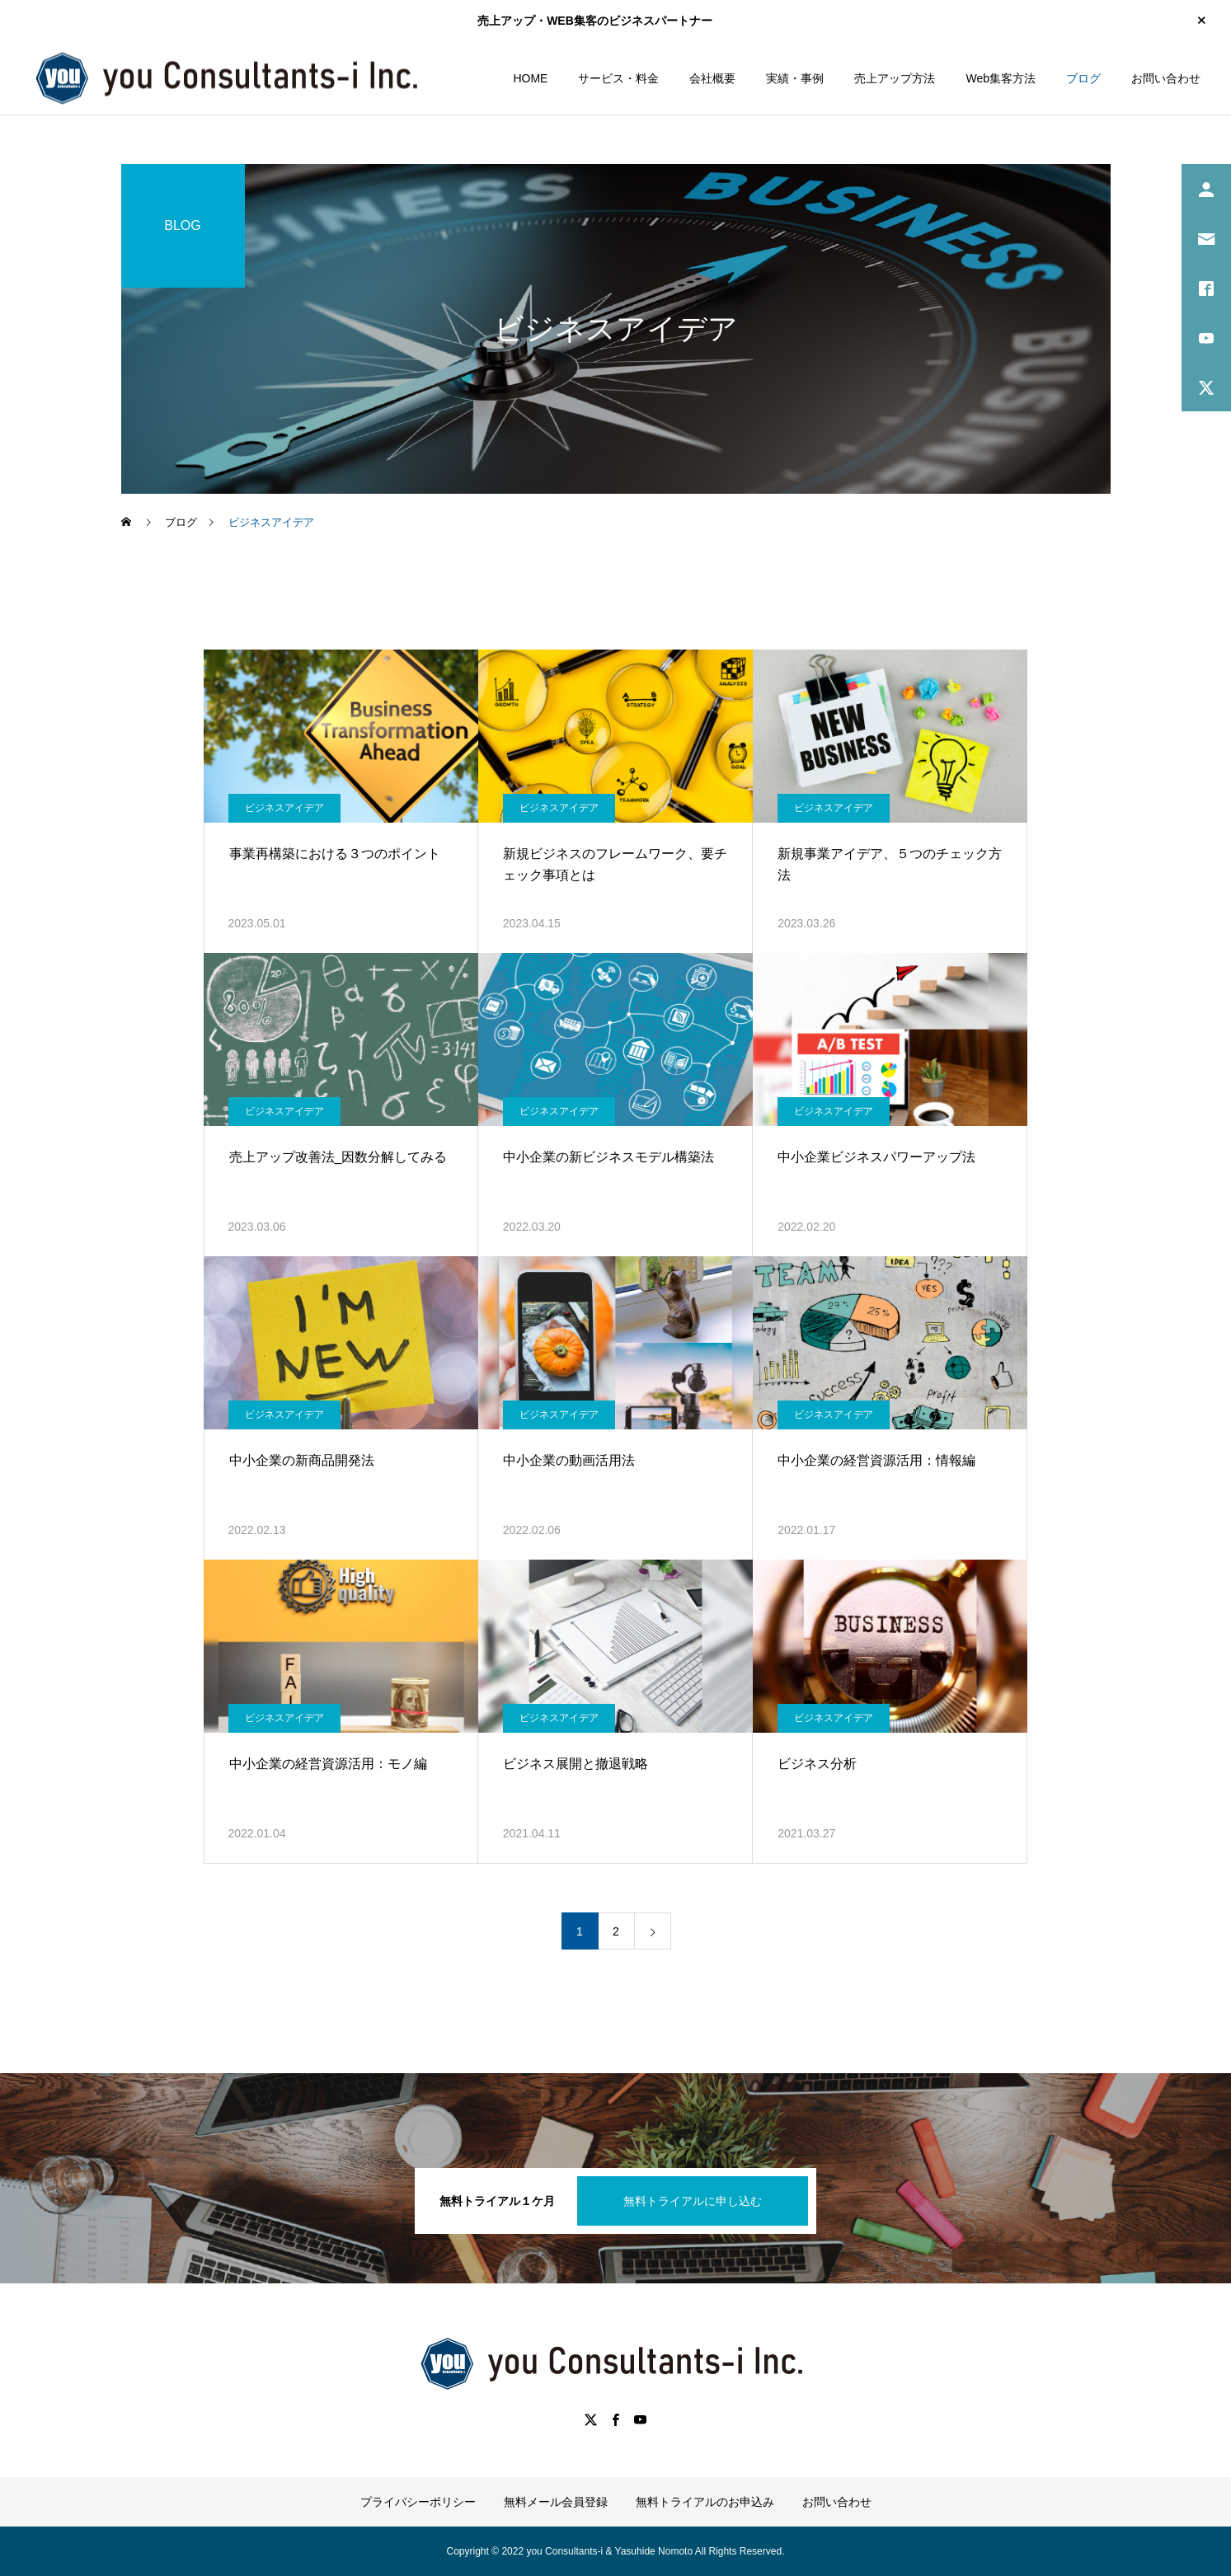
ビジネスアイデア (284, 808)
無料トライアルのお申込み (705, 2501)
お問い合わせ (1165, 78)
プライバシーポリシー (418, 2501)
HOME (530, 78)
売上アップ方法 (894, 78)
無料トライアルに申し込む (692, 2201)
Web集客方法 (1001, 78)
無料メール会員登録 (556, 2501)
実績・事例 (795, 78)
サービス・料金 (618, 78)
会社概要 (712, 78)
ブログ (1083, 78)
